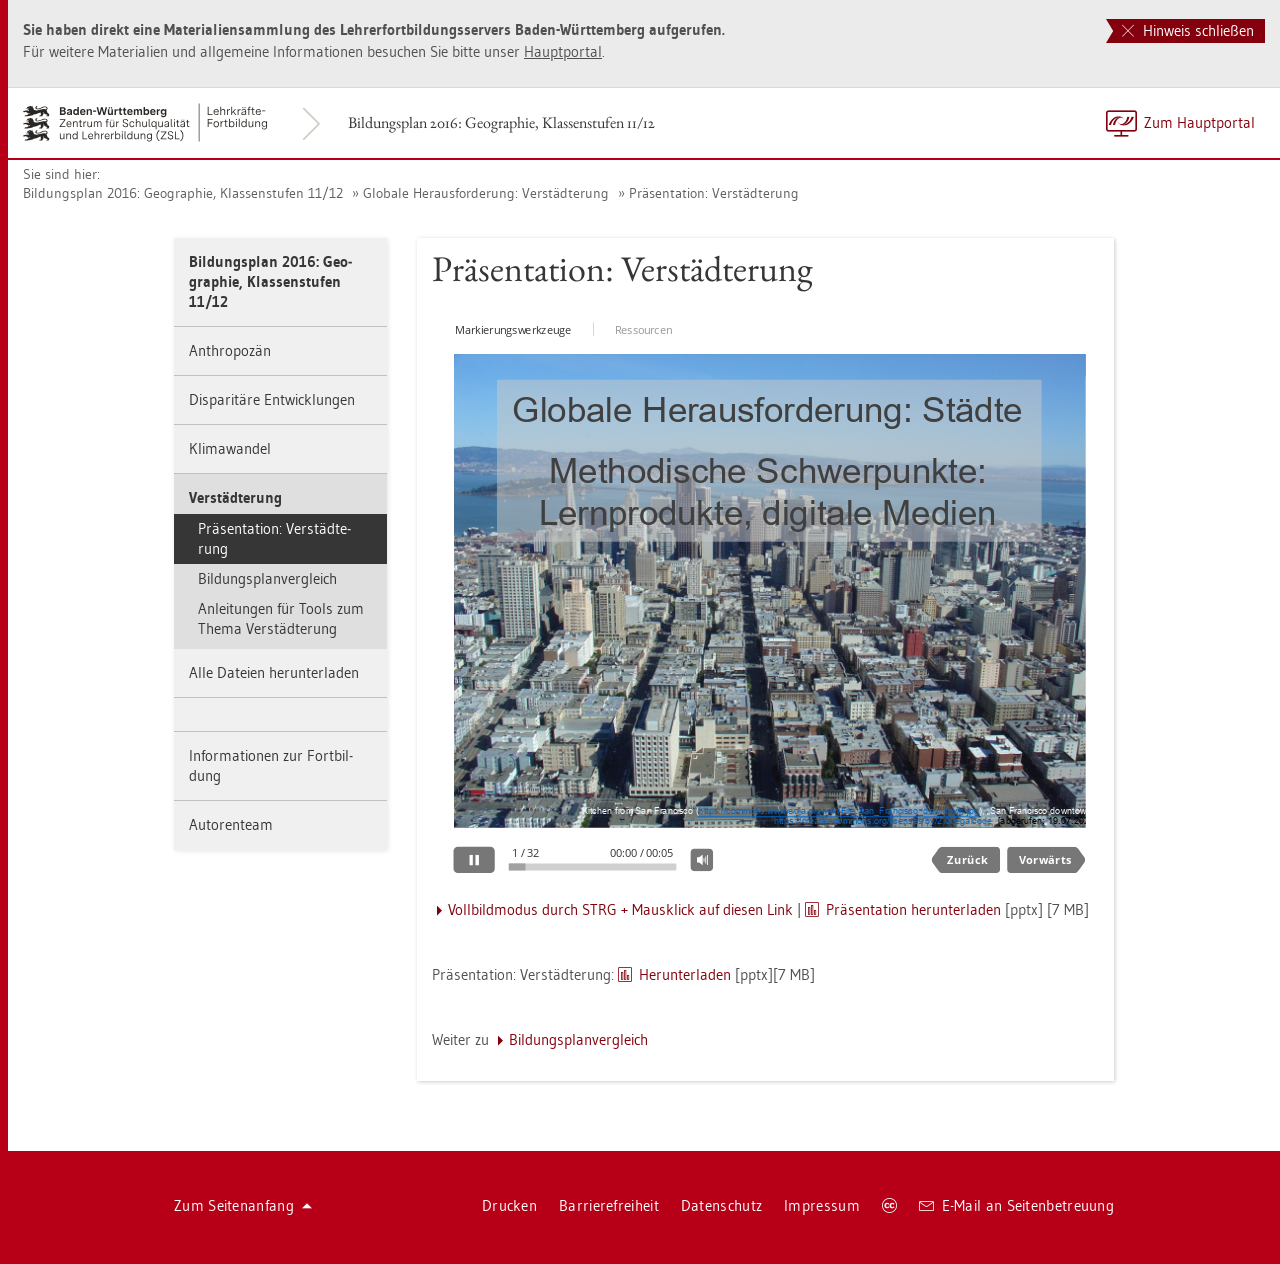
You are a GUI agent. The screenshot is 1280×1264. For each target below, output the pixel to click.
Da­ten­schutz (721, 1205)
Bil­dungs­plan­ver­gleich (267, 578)
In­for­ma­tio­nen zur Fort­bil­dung (271, 765)
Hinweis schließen (1188, 30)
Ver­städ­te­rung (235, 497)
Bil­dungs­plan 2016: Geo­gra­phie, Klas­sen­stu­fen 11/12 (501, 122)
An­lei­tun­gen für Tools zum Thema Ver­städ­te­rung (281, 618)
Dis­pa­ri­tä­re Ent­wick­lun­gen (272, 399)
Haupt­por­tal (563, 51)
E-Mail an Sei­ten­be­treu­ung (1016, 1205)
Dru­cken (509, 1205)
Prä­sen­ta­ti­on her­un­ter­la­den (913, 909)
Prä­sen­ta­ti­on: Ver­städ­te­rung (714, 193)
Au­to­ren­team (231, 824)
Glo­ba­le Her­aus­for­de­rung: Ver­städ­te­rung (486, 193)
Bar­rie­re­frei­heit (609, 1205)
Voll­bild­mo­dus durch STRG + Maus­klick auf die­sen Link (620, 909)
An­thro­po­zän (230, 350)
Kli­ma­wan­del (230, 448)
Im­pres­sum (822, 1205)
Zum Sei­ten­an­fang (243, 1205)
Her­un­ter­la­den (685, 974)
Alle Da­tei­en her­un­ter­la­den (274, 672)
